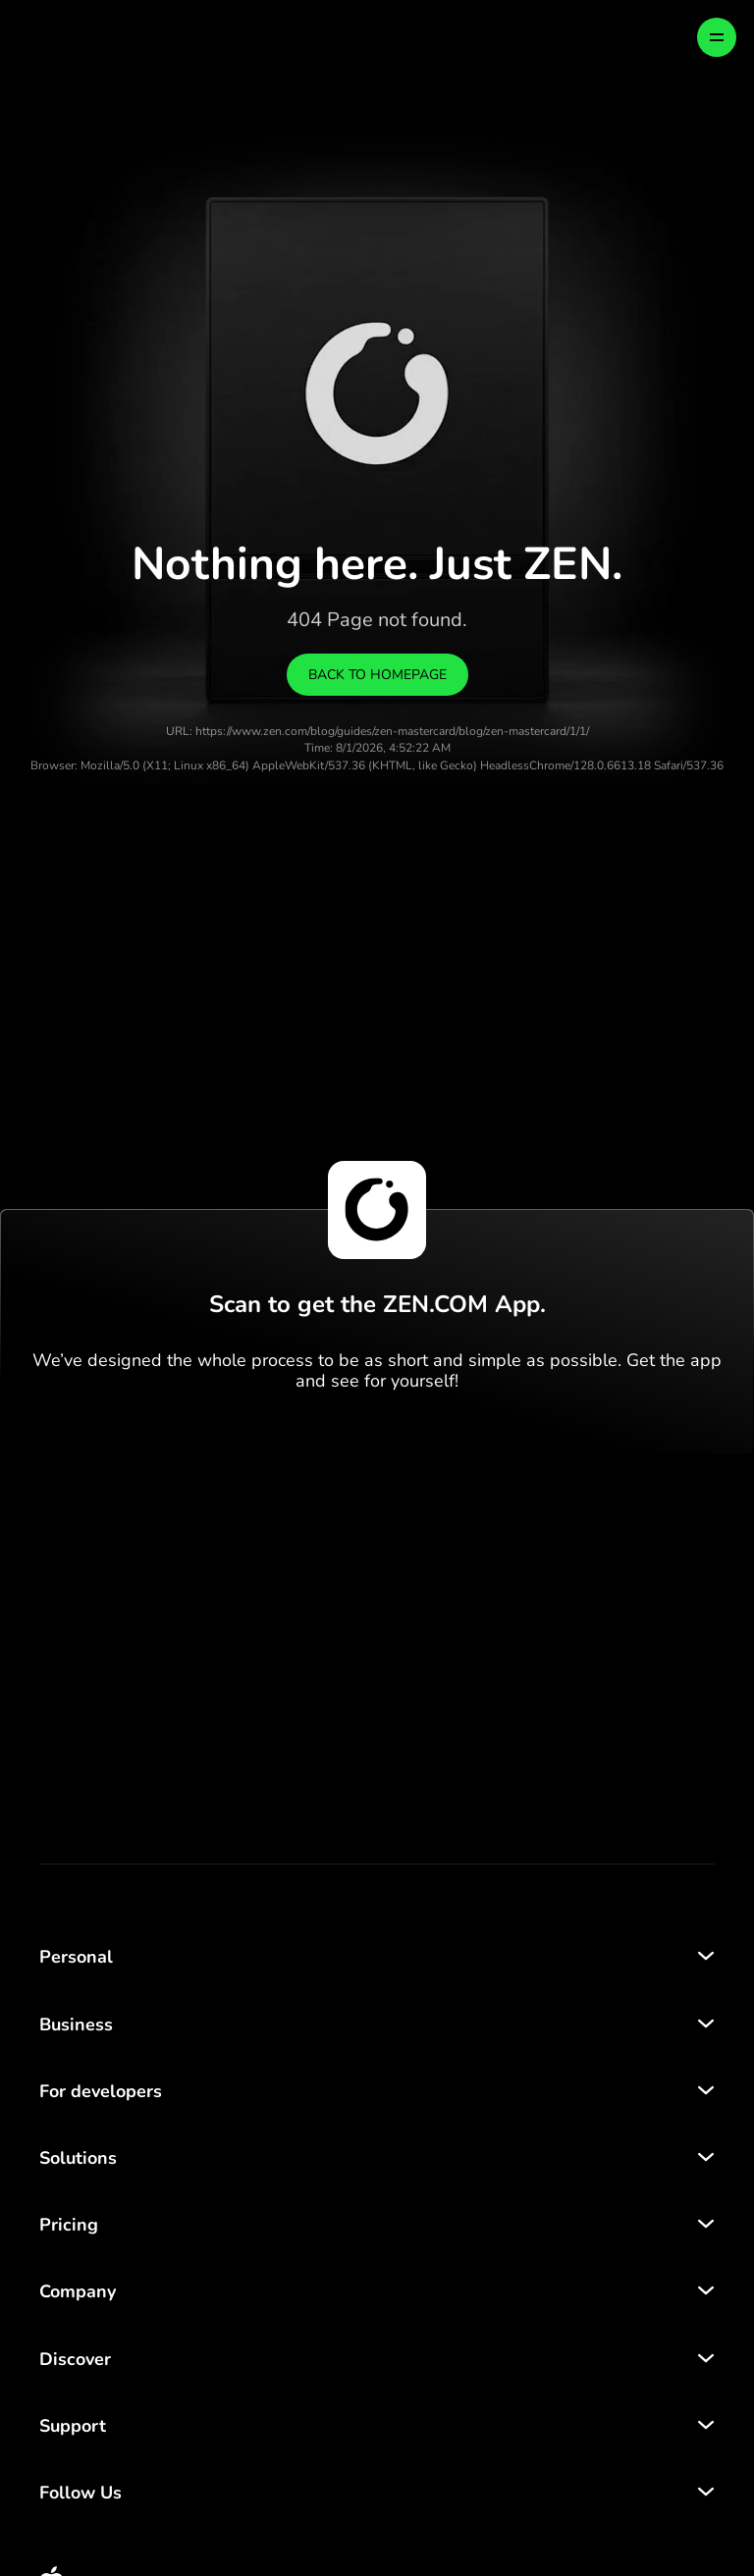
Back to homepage (377, 674)
